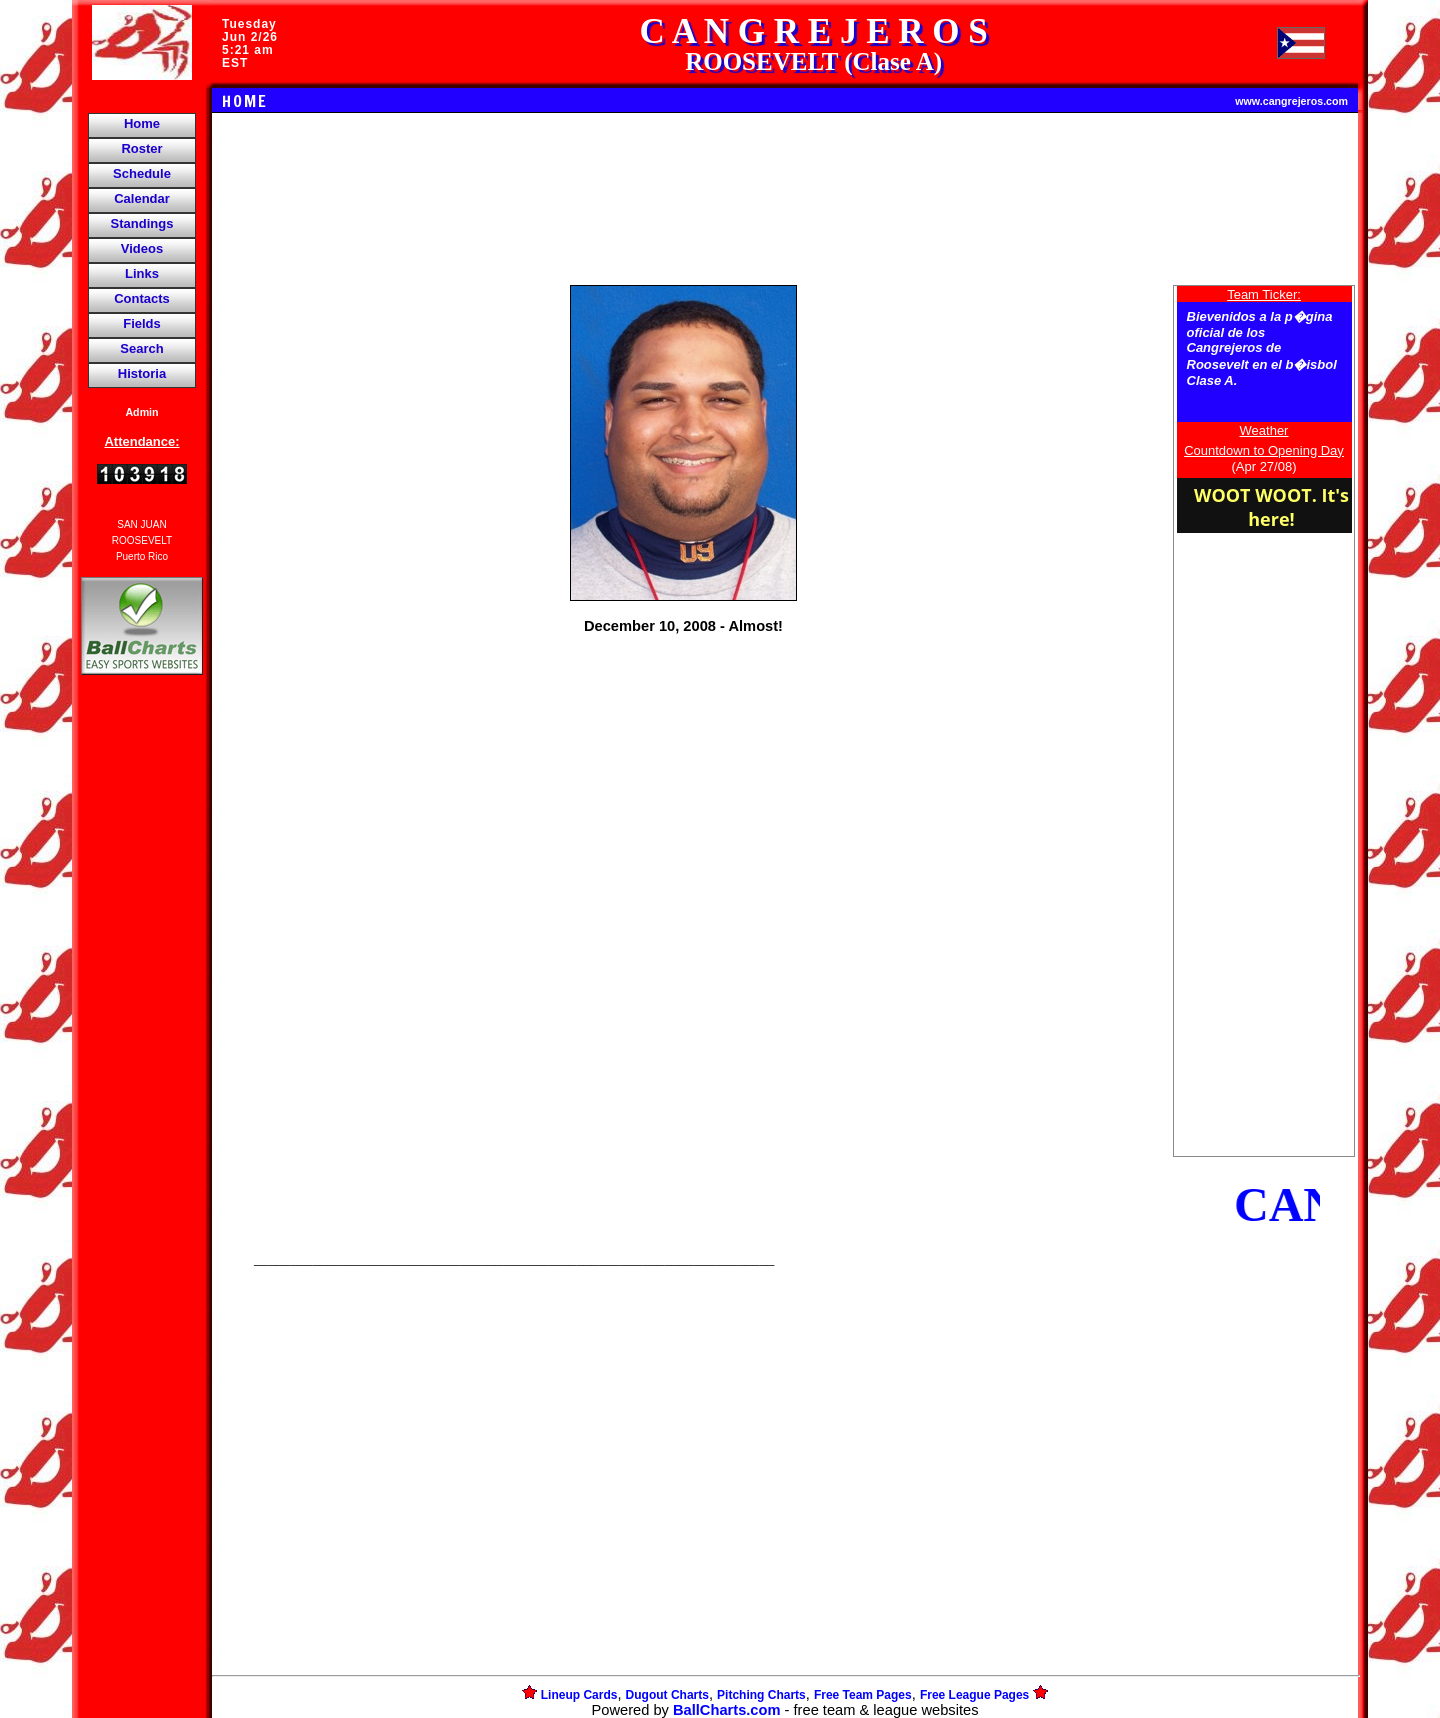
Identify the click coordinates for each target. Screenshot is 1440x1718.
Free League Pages (974, 1695)
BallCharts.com (727, 1710)
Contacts (142, 298)
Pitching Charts (761, 1695)
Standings (142, 223)
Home (142, 123)
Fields (142, 323)
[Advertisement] (142, 1024)
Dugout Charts (667, 1695)
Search (141, 348)
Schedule (142, 173)
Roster (141, 148)
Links (142, 273)
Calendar (142, 198)
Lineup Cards (579, 1695)
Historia (142, 373)
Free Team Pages (863, 1695)
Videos (142, 248)
